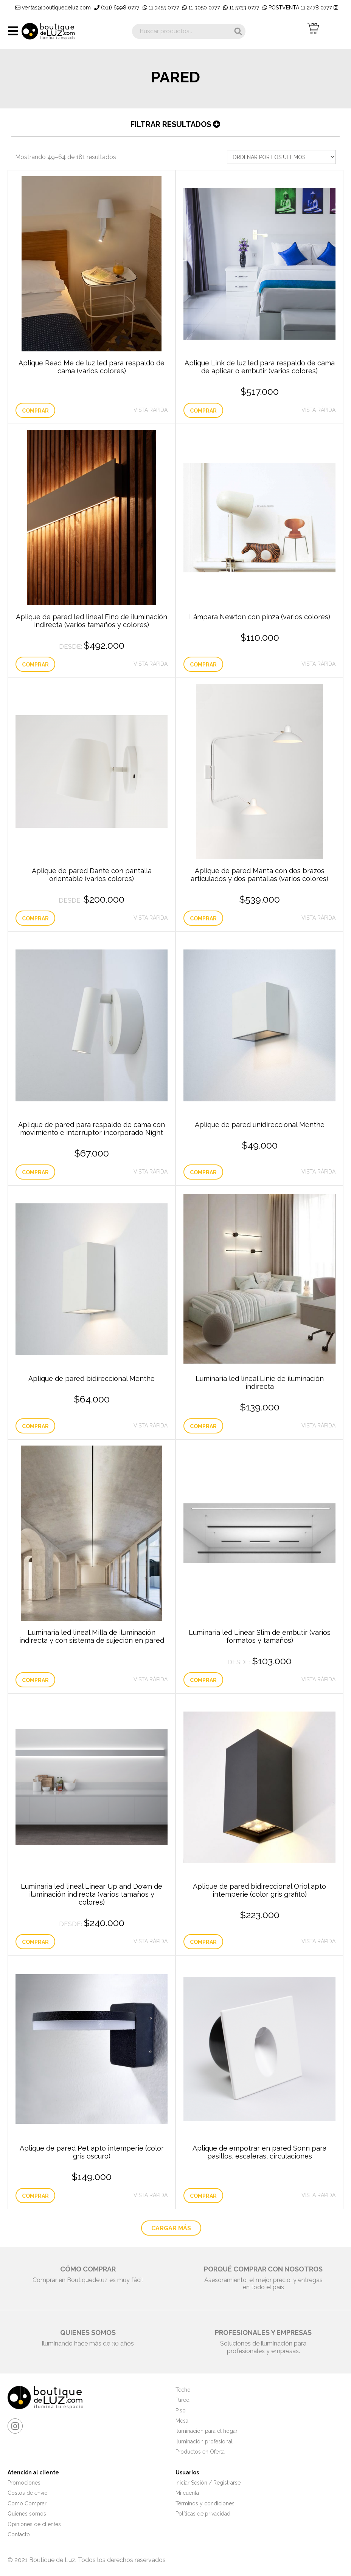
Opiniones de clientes (34, 2524)
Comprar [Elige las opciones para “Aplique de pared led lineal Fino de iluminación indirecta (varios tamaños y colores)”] (35, 665)
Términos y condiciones (205, 2503)
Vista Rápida (151, 410)
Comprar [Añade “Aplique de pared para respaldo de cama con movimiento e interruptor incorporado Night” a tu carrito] (35, 1172)
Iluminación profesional (204, 2441)
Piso (181, 2410)
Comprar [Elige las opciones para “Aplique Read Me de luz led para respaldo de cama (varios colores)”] (35, 411)
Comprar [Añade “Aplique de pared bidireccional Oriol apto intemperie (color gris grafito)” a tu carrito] (203, 1942)
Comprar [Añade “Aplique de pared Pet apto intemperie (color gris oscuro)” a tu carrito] (35, 2196)
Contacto (19, 2534)
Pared (182, 2400)
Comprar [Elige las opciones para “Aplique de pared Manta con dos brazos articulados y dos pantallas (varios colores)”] (203, 918)
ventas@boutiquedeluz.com (53, 8)
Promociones (24, 2483)
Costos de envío (28, 2493)
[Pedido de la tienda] (281, 157)
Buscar (237, 31)
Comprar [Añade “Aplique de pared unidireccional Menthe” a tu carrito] (203, 1172)
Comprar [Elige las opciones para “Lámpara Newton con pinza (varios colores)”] (203, 665)
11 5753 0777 (241, 8)
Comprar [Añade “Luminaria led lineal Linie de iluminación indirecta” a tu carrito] (203, 1426)
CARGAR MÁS (171, 2228)
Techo (183, 2390)
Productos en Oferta (200, 2452)
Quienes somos (27, 2514)
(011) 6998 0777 (116, 8)
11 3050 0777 (201, 8)
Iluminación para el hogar (207, 2431)
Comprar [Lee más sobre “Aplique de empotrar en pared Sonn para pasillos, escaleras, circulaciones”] (203, 2196)
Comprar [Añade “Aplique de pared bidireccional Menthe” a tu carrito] (35, 1426)
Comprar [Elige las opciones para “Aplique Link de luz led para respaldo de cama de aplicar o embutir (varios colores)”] (203, 411)
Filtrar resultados (175, 124)
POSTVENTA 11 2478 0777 (297, 8)
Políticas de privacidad (203, 2514)
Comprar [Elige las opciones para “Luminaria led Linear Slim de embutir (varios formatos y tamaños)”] (203, 1680)
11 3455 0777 (161, 8)
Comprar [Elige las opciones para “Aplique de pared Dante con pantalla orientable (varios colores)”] (35, 918)
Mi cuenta (187, 2493)
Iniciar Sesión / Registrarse (208, 2483)
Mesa (182, 2421)
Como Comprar (27, 2503)
